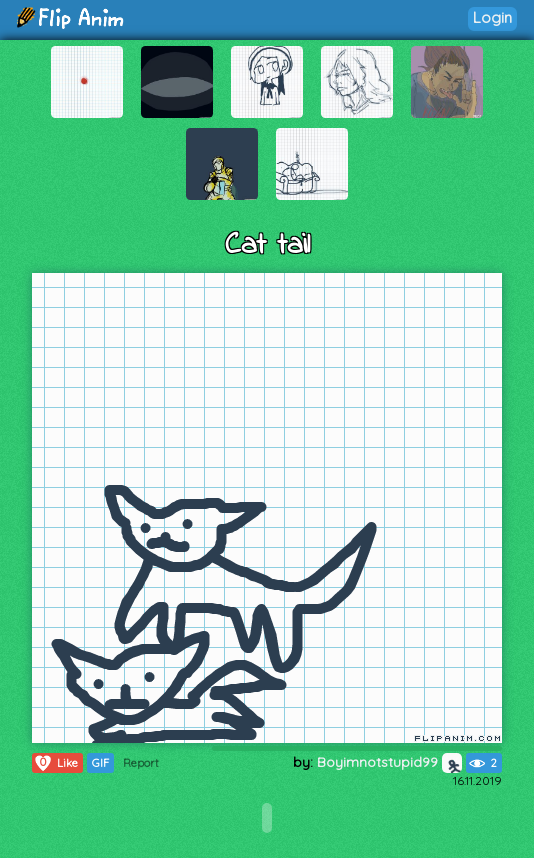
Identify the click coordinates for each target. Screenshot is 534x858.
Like (55, 763)
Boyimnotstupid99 (389, 762)
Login (492, 17)
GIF (100, 763)
